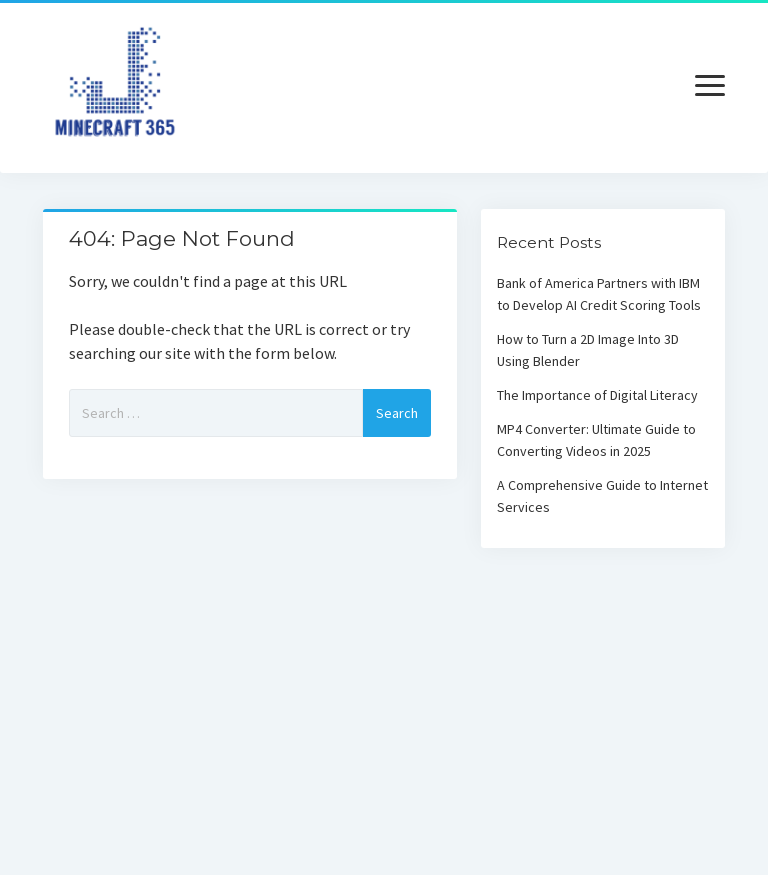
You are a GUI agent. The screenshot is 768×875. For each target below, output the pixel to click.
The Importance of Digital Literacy (597, 395)
